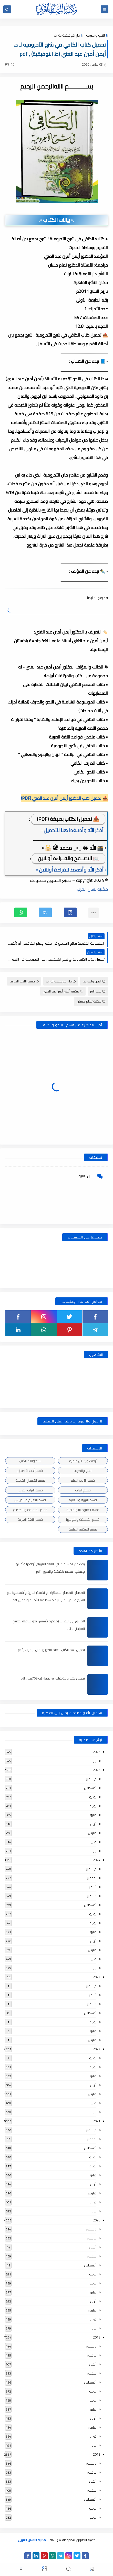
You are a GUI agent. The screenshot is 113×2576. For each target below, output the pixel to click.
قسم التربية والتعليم (83, 1500)
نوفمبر (91, 1878)
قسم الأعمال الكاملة (30, 1480)
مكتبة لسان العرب (92, 889)
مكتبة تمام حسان (91, 1001)
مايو (93, 1815)
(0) (9, 64)
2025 (96, 1770)
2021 (96, 2121)
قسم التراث (83, 1490)
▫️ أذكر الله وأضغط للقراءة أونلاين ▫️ (71, 869)
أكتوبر (92, 1887)
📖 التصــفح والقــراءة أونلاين (68, 858)
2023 (96, 1977)
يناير (93, 1761)
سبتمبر (91, 1896)
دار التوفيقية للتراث (67, 35)
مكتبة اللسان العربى (32, 2540)
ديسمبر (91, 1779)
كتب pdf (97, 991)
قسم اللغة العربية (24, 981)
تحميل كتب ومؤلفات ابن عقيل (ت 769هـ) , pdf (52, 1678)
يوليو (92, 1797)
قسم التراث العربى (30, 1490)
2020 (96, 2220)
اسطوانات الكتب (30, 1461)
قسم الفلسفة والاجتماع (30, 1510)
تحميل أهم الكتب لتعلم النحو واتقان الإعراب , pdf (51, 1650)
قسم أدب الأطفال (30, 1470)
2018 (96, 2454)
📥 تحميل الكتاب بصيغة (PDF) (68, 819)
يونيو (92, 1806)
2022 (96, 2049)
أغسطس (90, 1788)
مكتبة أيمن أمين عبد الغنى (63, 991)
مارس (92, 1833)
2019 (96, 2337)
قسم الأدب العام (83, 1480)
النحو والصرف (95, 35)
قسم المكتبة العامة (83, 1529)
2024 (96, 1860)
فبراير (92, 1842)
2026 (96, 1752)
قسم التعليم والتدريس (30, 1500)
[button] (70, 912)
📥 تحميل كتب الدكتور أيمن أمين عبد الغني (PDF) (64, 798)
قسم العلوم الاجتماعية (82, 1510)
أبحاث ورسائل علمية (83, 1461)
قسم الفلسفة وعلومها (82, 1519)
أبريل (93, 1824)
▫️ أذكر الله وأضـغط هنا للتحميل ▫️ (73, 830)
